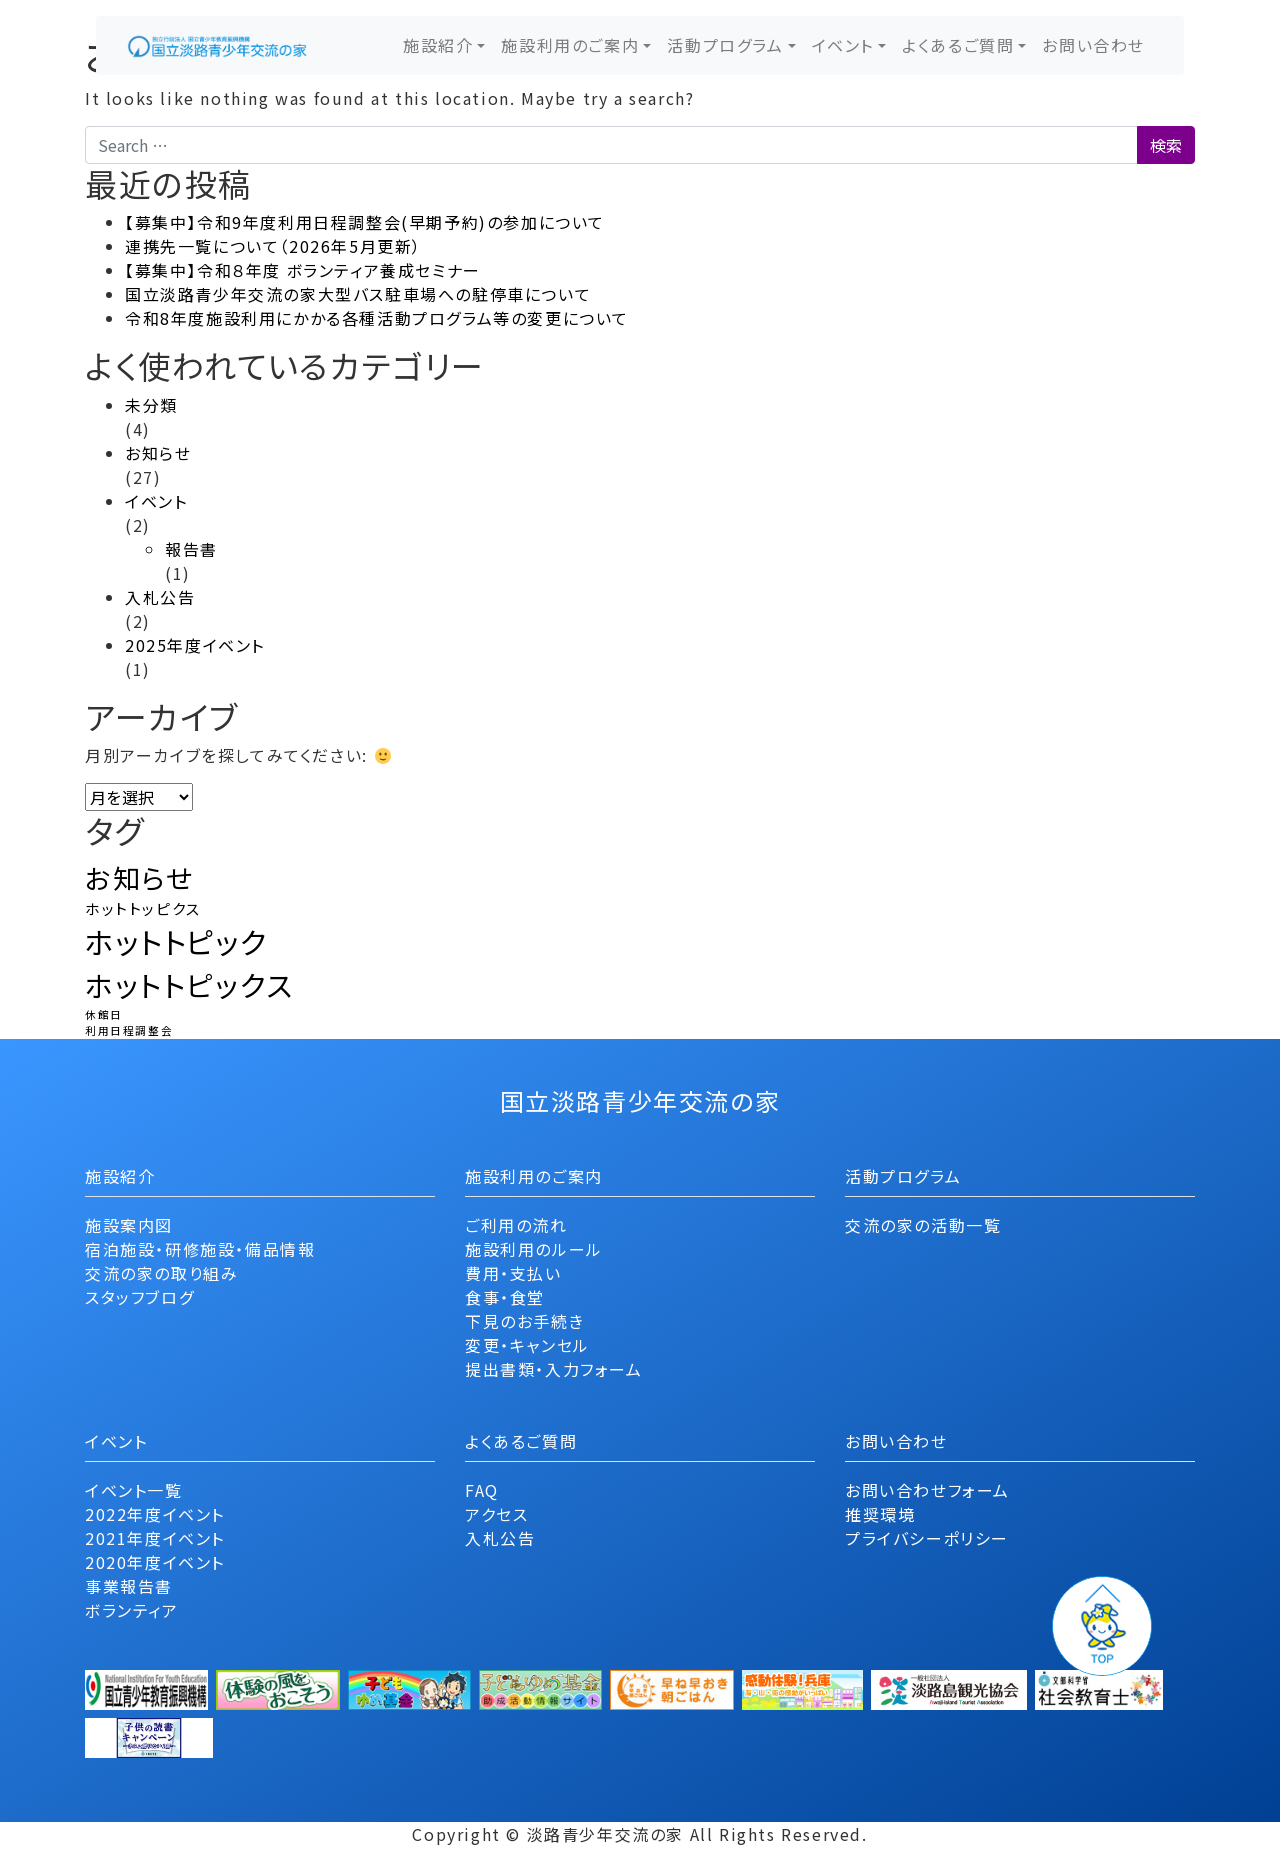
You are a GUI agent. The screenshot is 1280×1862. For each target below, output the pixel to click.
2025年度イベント (195, 645)
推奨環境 (880, 1514)
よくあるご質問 (958, 45)
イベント (843, 45)
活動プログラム (725, 45)
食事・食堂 (505, 1297)
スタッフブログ (139, 1297)
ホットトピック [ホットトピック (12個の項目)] (176, 941)
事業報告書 (129, 1586)
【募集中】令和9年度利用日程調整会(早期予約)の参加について (365, 222)
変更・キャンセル (527, 1345)
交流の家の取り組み (161, 1273)
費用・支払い (513, 1273)
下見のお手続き (524, 1321)
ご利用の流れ (516, 1225)
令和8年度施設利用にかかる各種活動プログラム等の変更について (377, 318)
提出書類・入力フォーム (554, 1369)
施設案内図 (129, 1225)
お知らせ (158, 453)
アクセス (496, 1514)
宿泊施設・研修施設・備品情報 (200, 1249)
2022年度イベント (155, 1514)
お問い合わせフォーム (927, 1490)
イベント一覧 (134, 1490)
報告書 (191, 549)
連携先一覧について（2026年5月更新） (273, 246)
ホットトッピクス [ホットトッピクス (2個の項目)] (143, 908)
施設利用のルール (534, 1249)
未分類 (151, 405)
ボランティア (132, 1610)
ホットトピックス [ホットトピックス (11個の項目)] (189, 984)
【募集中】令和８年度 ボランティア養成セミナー (303, 270)
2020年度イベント (155, 1562)
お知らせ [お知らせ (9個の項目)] (139, 877)
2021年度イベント (155, 1538)
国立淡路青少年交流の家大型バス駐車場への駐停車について (358, 294)
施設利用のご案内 (570, 45)
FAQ (482, 1490)
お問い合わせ (1093, 45)
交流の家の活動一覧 (923, 1225)
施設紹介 (438, 45)
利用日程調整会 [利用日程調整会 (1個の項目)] (129, 1030)
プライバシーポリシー (927, 1538)
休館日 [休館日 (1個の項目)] (104, 1014)
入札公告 (160, 597)
